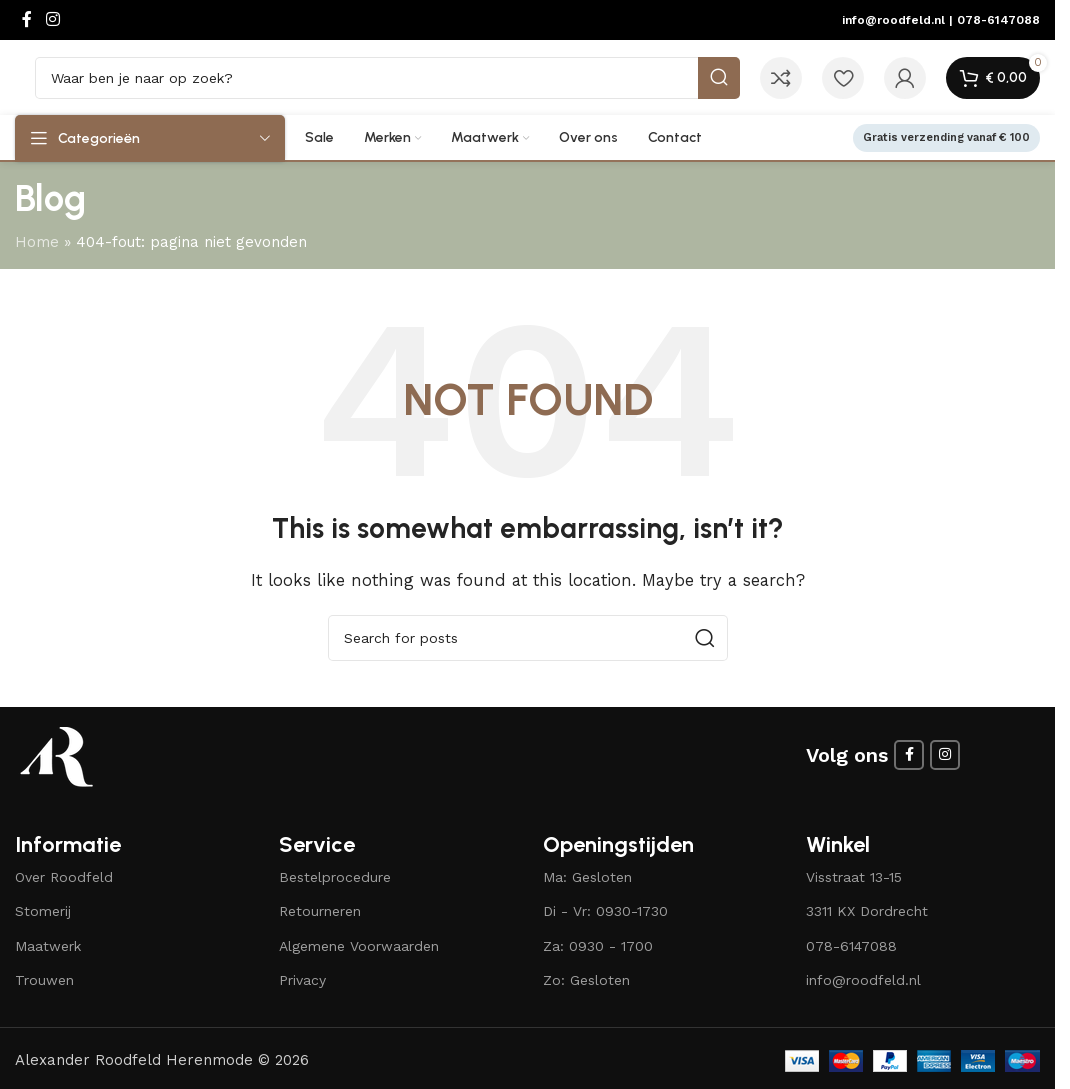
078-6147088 (998, 20)
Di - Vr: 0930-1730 (605, 911)
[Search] (387, 78)
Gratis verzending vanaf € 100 (946, 137)
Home (37, 242)
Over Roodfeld (64, 877)
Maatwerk (48, 946)
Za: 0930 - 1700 (598, 946)
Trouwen (44, 980)
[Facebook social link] (27, 19)
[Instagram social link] (52, 19)
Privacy (302, 980)
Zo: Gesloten (586, 980)
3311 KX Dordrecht (867, 911)
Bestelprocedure (335, 877)
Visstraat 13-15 (854, 877)
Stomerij (43, 911)
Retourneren (320, 911)
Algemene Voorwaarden (359, 946)
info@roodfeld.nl (893, 20)
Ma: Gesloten (587, 877)
